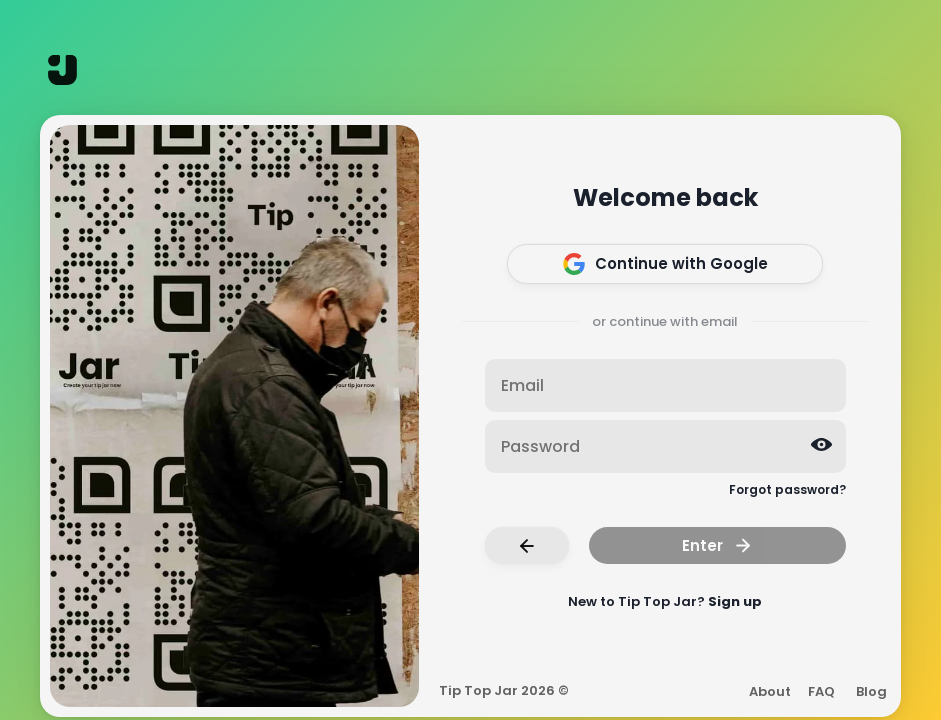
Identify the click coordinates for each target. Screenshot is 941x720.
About (770, 692)
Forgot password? (787, 489)
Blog (871, 692)
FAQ (821, 692)
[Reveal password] (821, 444)
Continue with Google (665, 264)
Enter (717, 546)
